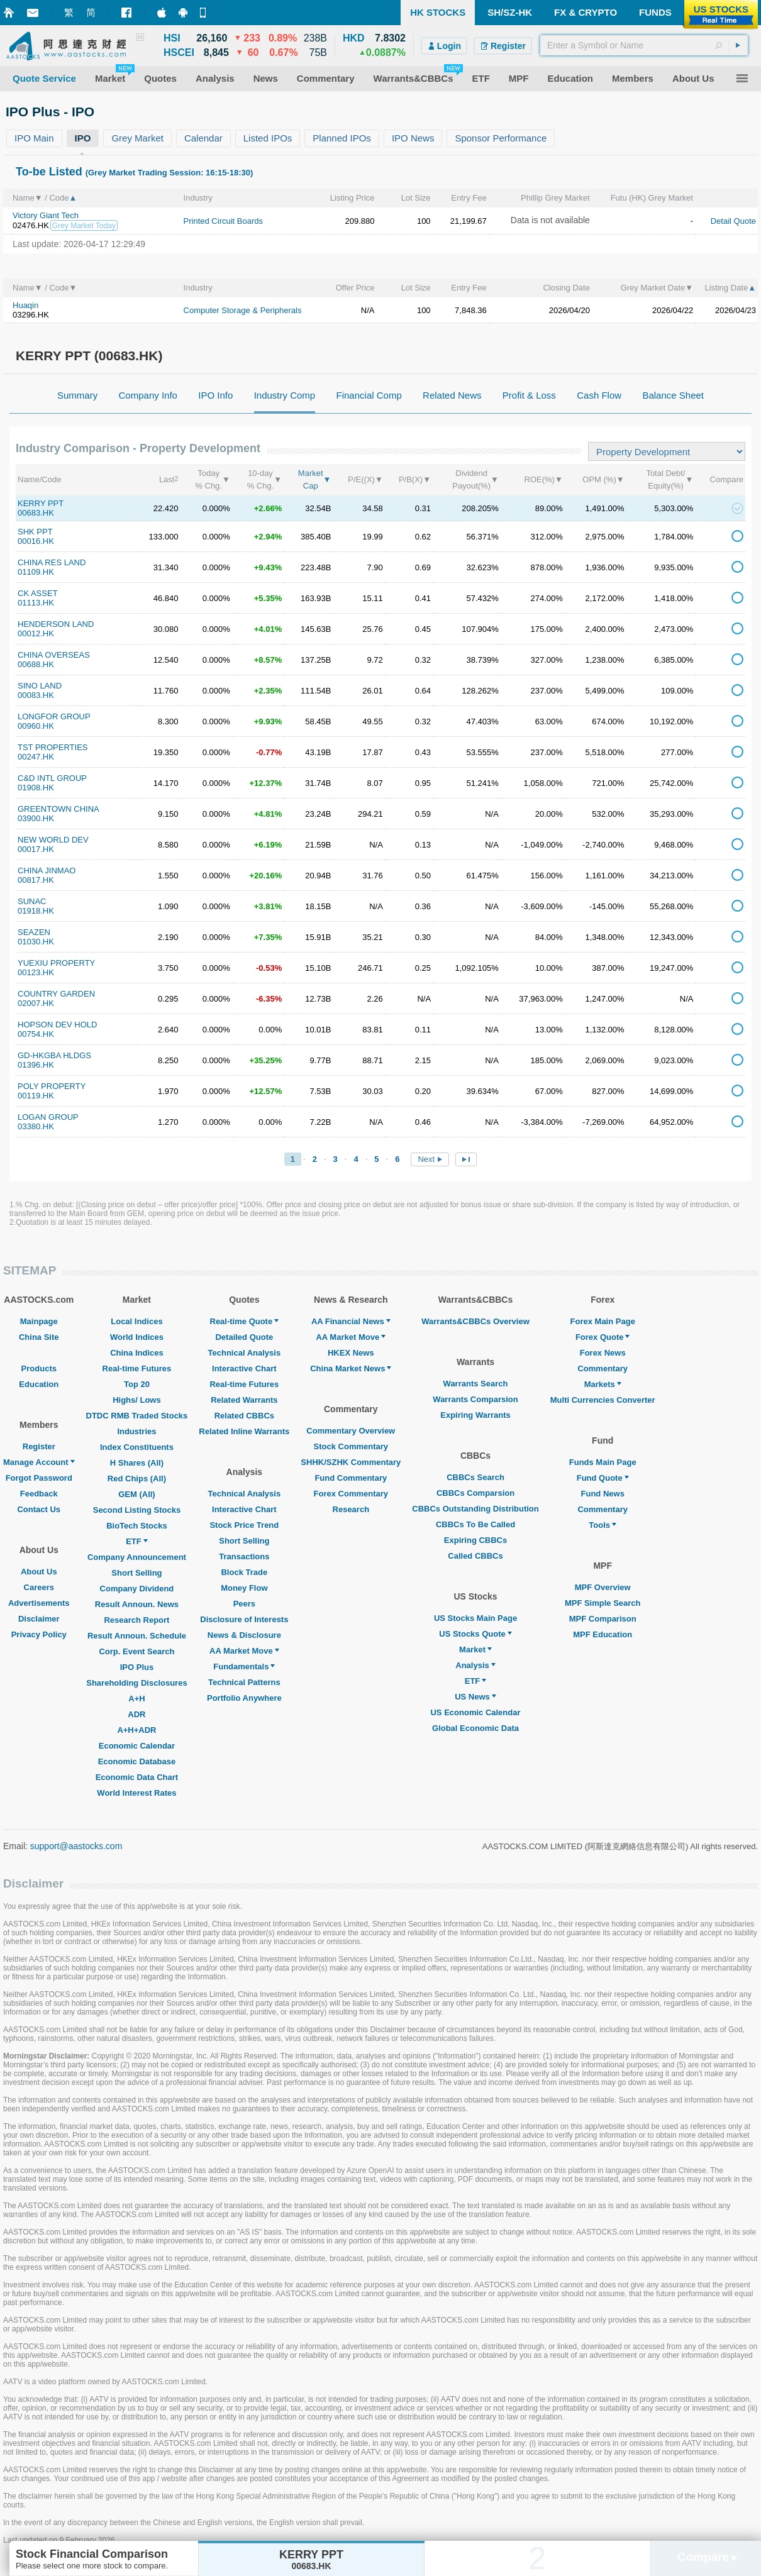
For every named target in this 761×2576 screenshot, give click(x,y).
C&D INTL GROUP (52, 778)
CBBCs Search (475, 1477)
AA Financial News (351, 1321)
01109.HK (36, 572)
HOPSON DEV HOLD (57, 1024)
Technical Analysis (244, 1352)
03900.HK (36, 818)
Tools (602, 1525)
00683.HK (36, 512)
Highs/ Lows (137, 1400)
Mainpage (39, 1321)
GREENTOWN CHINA (58, 809)
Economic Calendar (137, 1745)
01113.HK (36, 602)
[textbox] (644, 45)
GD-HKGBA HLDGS (54, 1055)
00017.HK (36, 849)
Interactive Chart (244, 1368)
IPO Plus (136, 1667)
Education (38, 1384)
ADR (136, 1714)
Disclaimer (39, 1618)
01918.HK (36, 910)
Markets (602, 1384)
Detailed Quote (244, 1337)
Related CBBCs (244, 1415)
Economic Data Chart (137, 1777)
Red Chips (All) (137, 1478)
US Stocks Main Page (475, 1618)
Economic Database (137, 1761)
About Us (39, 1571)
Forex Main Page (602, 1321)
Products (39, 1368)
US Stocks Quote (475, 1634)
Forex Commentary (351, 1493)
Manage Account (39, 1462)
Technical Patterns (244, 1682)
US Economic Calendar (475, 1712)
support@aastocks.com (76, 1846)
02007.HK (36, 1003)
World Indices (137, 1337)
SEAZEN (34, 932)
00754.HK (36, 1034)
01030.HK (36, 941)
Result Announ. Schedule (136, 1635)
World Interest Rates (136, 1793)
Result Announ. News (137, 1604)
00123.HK (36, 972)
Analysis (475, 1665)
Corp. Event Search (136, 1651)
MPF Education (602, 1634)
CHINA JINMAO (46, 870)
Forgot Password (39, 1478)
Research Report (136, 1620)
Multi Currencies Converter (602, 1400)
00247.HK (36, 756)
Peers (244, 1603)
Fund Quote (603, 1478)
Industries (136, 1431)
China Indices (137, 1352)
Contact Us (38, 1509)
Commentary (602, 1368)
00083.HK (36, 695)
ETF (137, 1541)
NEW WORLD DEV (53, 839)
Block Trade (244, 1572)
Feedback (39, 1493)
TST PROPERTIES (53, 747)
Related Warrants (244, 1400)
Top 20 (137, 1384)
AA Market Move (244, 1651)
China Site (39, 1337)
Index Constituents (137, 1447)
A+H (136, 1698)
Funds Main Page (602, 1462)
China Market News (350, 1368)
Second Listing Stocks (137, 1510)
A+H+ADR (136, 1730)
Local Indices (136, 1321)
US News (475, 1696)
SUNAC (32, 901)
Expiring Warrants (475, 1415)
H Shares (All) (137, 1463)
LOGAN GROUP (48, 1117)
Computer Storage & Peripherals (243, 310)
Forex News (603, 1352)
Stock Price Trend (244, 1525)
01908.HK (36, 787)
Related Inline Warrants (244, 1431)
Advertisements (39, 1603)
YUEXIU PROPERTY (56, 963)
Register (39, 1446)
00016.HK (36, 541)
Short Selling (136, 1573)
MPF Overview (603, 1587)
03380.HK (36, 1126)
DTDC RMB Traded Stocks (137, 1415)
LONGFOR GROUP (54, 716)
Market (475, 1649)
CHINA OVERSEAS (54, 655)
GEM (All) (136, 1494)
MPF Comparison (602, 1618)
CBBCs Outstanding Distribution (475, 1508)
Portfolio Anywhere (244, 1698)
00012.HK (36, 633)
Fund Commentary (350, 1478)
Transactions (244, 1556)
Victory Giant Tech (46, 215)
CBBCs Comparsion (475, 1493)
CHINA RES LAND (52, 562)
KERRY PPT (41, 503)
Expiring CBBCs (475, 1540)
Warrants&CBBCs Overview (475, 1321)
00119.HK (36, 1095)
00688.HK (36, 664)
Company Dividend (137, 1588)
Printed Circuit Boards (223, 221)
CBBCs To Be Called (475, 1524)
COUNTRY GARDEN (56, 993)
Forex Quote (602, 1337)
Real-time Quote (244, 1321)
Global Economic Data (475, 1728)
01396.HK (36, 1065)
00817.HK (36, 880)
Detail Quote (733, 221)
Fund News (603, 1493)
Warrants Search (475, 1383)
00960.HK (36, 726)
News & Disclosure (244, 1635)
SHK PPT (35, 531)
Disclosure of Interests (244, 1619)
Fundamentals (244, 1666)
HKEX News (351, 1352)
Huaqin (25, 305)
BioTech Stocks (136, 1525)
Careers (39, 1587)
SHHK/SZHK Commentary (351, 1462)
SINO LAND (40, 685)
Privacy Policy (39, 1634)
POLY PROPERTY (52, 1086)
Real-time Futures (137, 1368)
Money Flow (244, 1588)
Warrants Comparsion (475, 1399)
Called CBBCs (475, 1556)
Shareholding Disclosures (136, 1683)
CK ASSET (38, 593)
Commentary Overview (350, 1430)
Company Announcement (136, 1557)
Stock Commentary (351, 1446)
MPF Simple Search (603, 1603)
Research (351, 1509)
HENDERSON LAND (56, 624)
